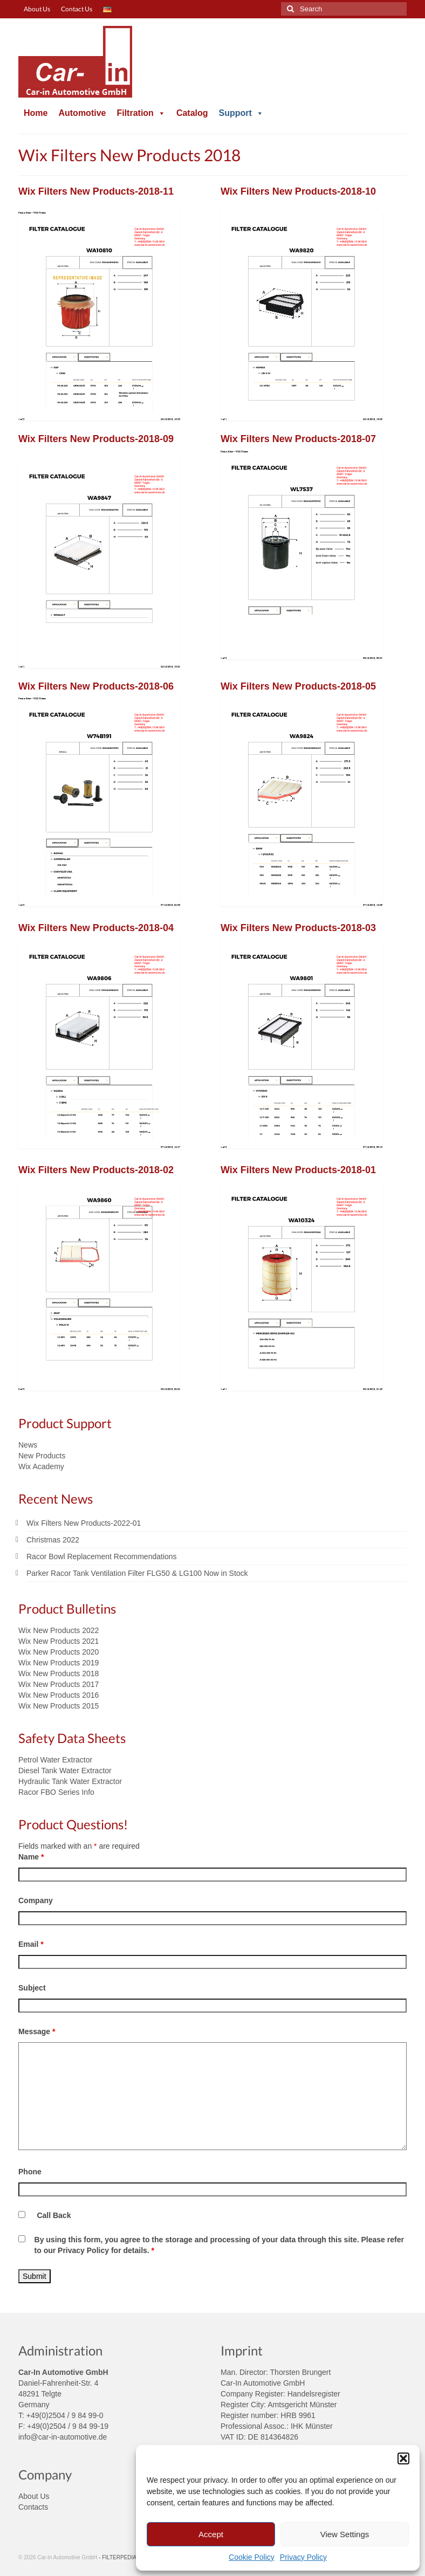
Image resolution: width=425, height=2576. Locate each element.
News (27, 1445)
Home (35, 113)
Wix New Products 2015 (58, 1706)
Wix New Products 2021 (58, 1641)
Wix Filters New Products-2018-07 (298, 438)
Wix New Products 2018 (58, 1673)
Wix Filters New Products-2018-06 (96, 686)
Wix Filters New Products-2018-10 (298, 191)
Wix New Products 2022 (58, 1630)
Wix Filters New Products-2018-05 (298, 686)
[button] (403, 2458)
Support (241, 113)
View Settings (344, 2534)
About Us (34, 2496)
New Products (41, 1455)
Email (31, 1944)
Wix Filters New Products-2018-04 (96, 927)
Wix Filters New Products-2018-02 (96, 1170)
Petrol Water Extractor (55, 1759)
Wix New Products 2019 (58, 1662)
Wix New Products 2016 (58, 1695)
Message (37, 2031)
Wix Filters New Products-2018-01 (298, 1170)
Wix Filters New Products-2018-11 (96, 191)
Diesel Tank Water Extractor (65, 1770)
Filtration (140, 113)
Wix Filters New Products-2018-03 (298, 927)
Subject (32, 1987)
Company (35, 1900)
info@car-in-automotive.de (62, 2437)
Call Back (54, 2215)
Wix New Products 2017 (58, 1684)
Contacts (33, 2507)
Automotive (82, 113)
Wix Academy (41, 1466)
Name (31, 1856)
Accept (210, 2534)
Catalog (192, 113)
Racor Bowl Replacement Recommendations (101, 1556)
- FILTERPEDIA (117, 2557)
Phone (30, 2171)
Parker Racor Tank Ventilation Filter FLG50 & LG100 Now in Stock (137, 1573)
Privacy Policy (303, 2557)
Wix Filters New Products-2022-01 (83, 1523)
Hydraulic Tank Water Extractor (70, 1781)
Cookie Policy (252, 2557)
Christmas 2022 (52, 1539)
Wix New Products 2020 (58, 1652)
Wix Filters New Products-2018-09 (96, 438)
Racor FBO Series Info (56, 1792)
